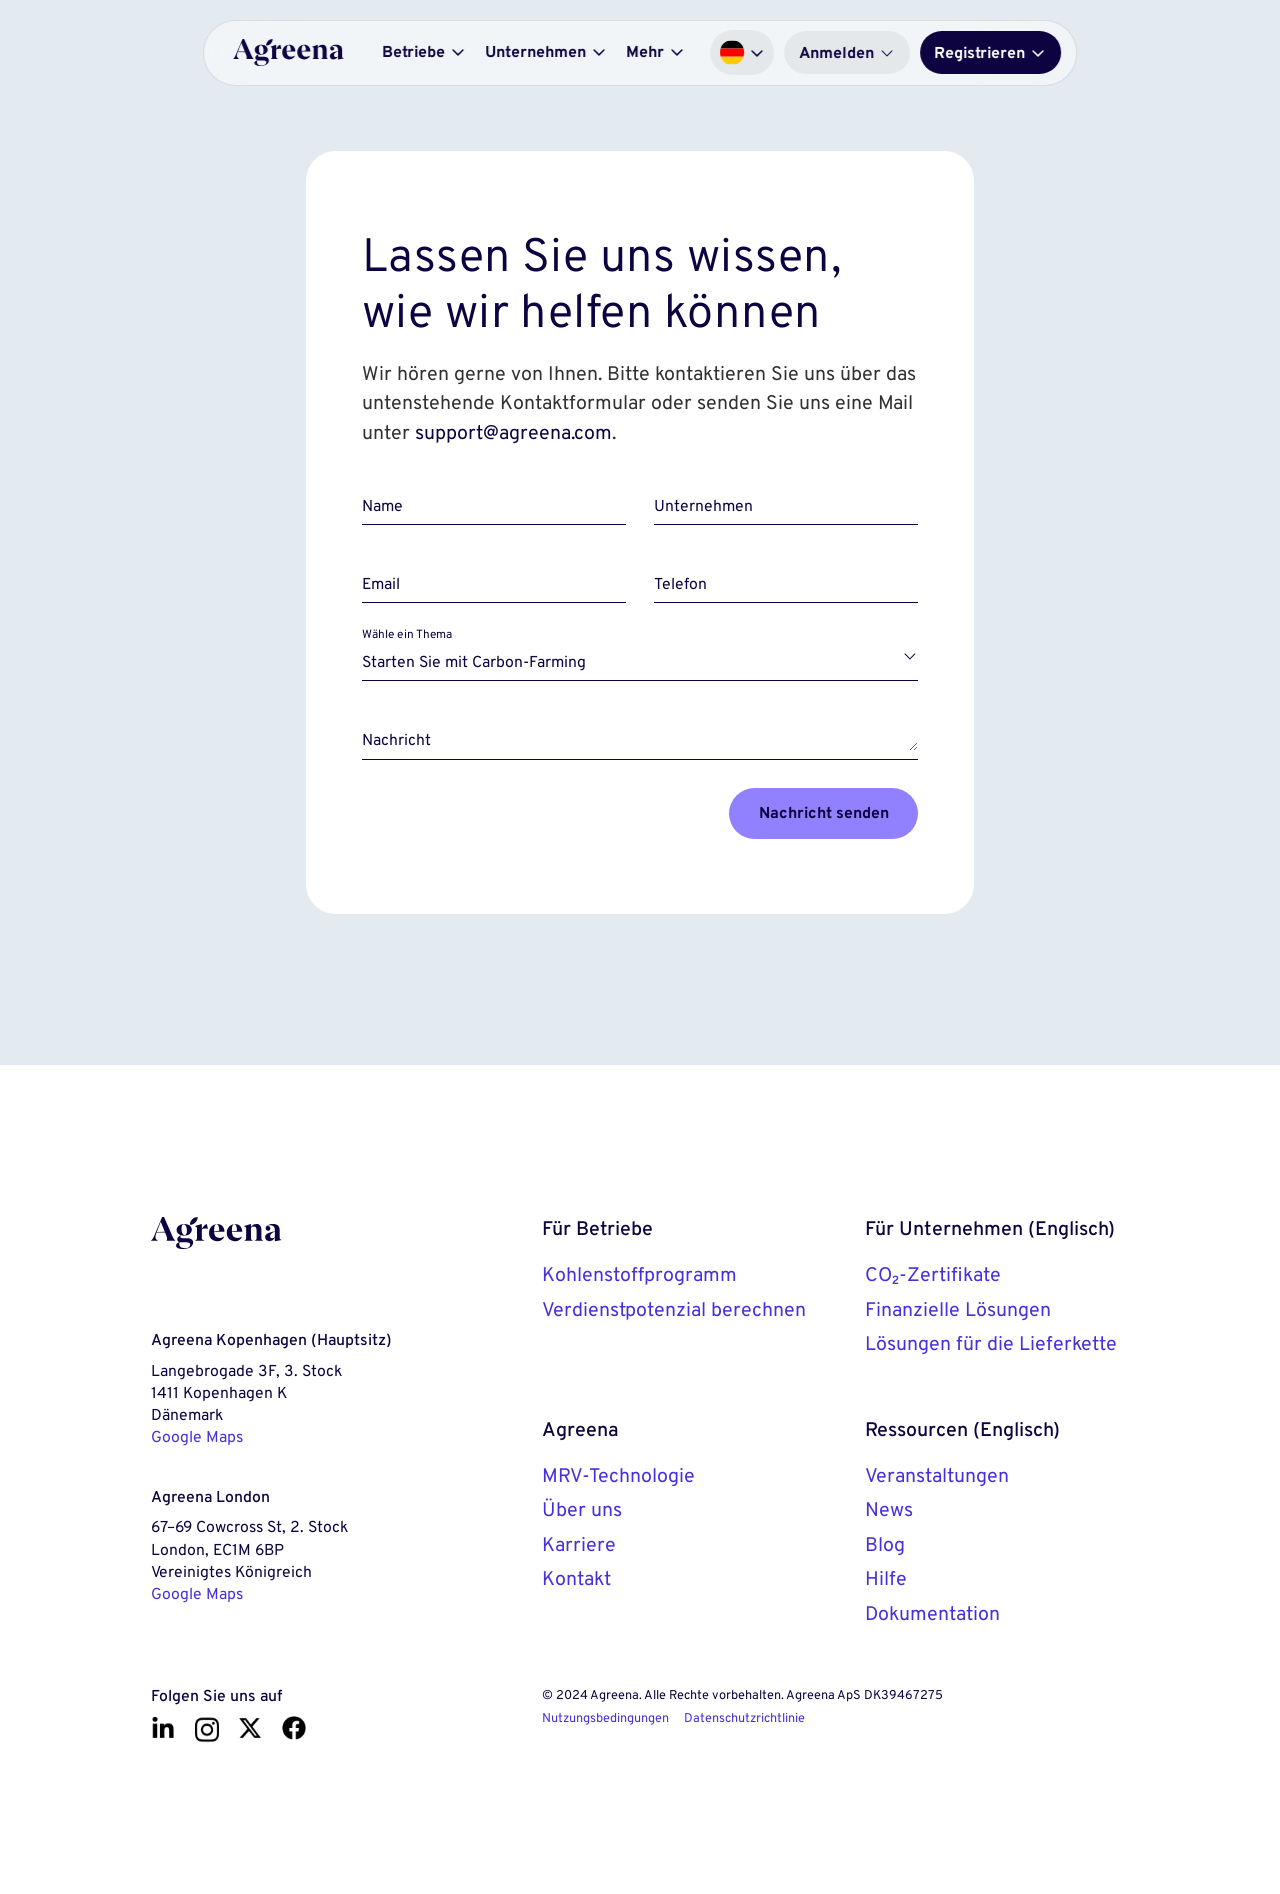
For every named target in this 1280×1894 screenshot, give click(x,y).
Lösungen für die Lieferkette (991, 1343)
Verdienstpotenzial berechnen (674, 1309)
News (889, 1509)
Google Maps (197, 1436)
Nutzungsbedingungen (605, 1718)
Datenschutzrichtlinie (744, 1718)
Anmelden (847, 52)
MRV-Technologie (618, 1475)
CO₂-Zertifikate (933, 1274)
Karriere (579, 1544)
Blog (885, 1544)
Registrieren (990, 52)
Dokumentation (932, 1613)
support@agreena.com (513, 432)
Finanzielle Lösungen (958, 1309)
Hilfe (886, 1578)
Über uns (582, 1509)
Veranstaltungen (937, 1475)
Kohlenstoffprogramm (639, 1274)
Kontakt (576, 1578)
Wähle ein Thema (407, 634)
